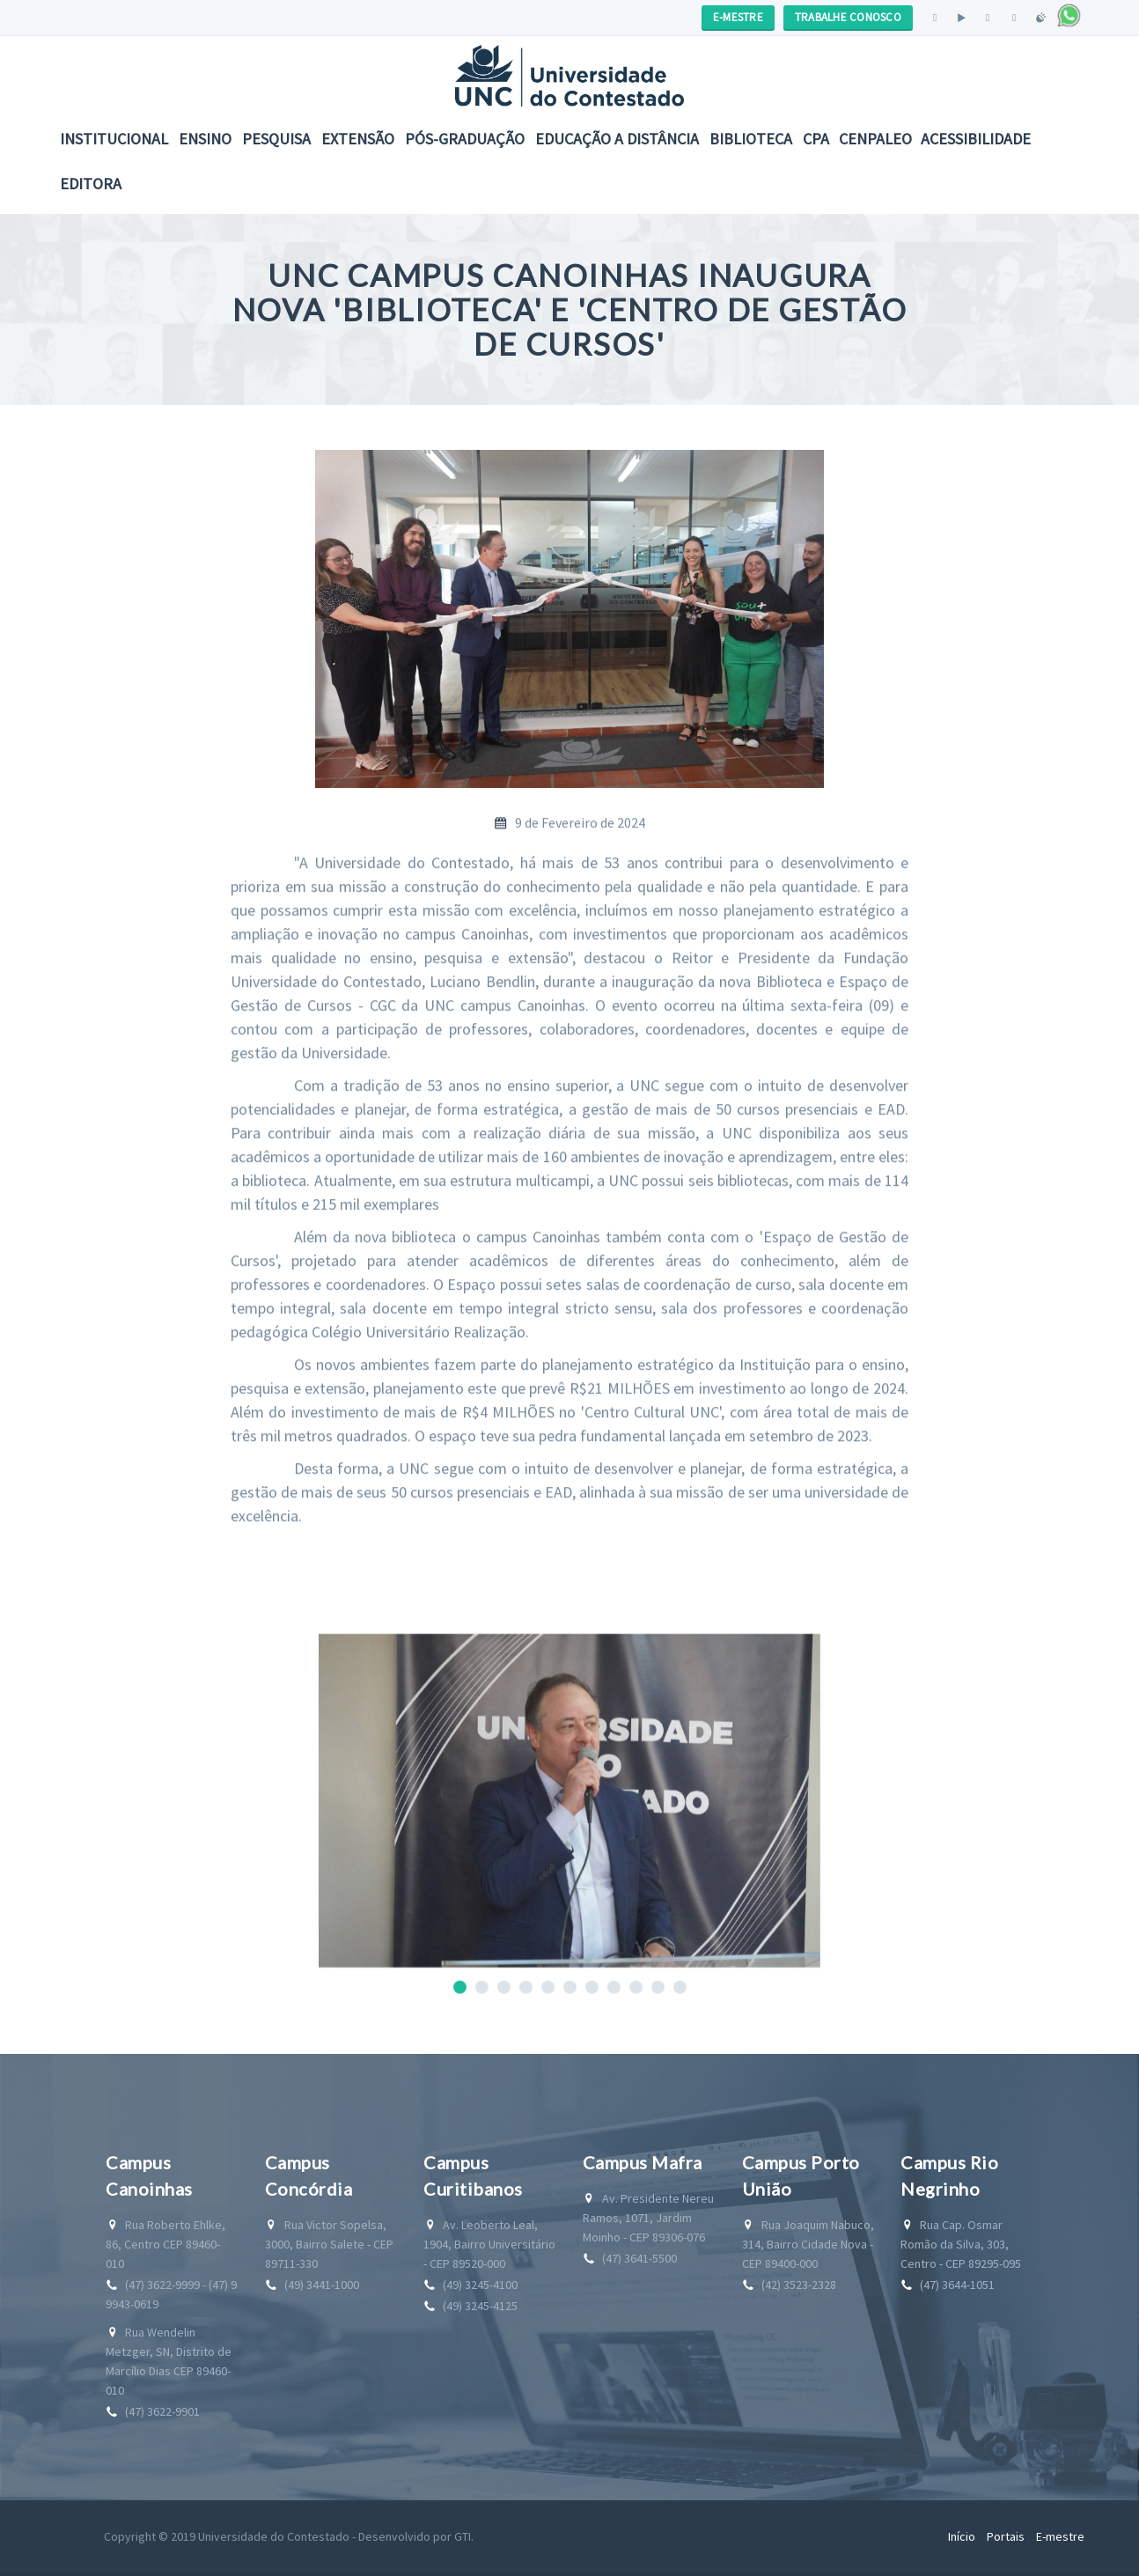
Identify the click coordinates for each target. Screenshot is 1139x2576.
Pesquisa (276, 139)
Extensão (357, 139)
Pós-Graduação (465, 139)
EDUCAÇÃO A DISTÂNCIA (617, 139)
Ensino (205, 139)
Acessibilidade (976, 139)
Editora (90, 183)
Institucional (114, 139)
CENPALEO (875, 139)
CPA (816, 139)
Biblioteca (750, 139)
